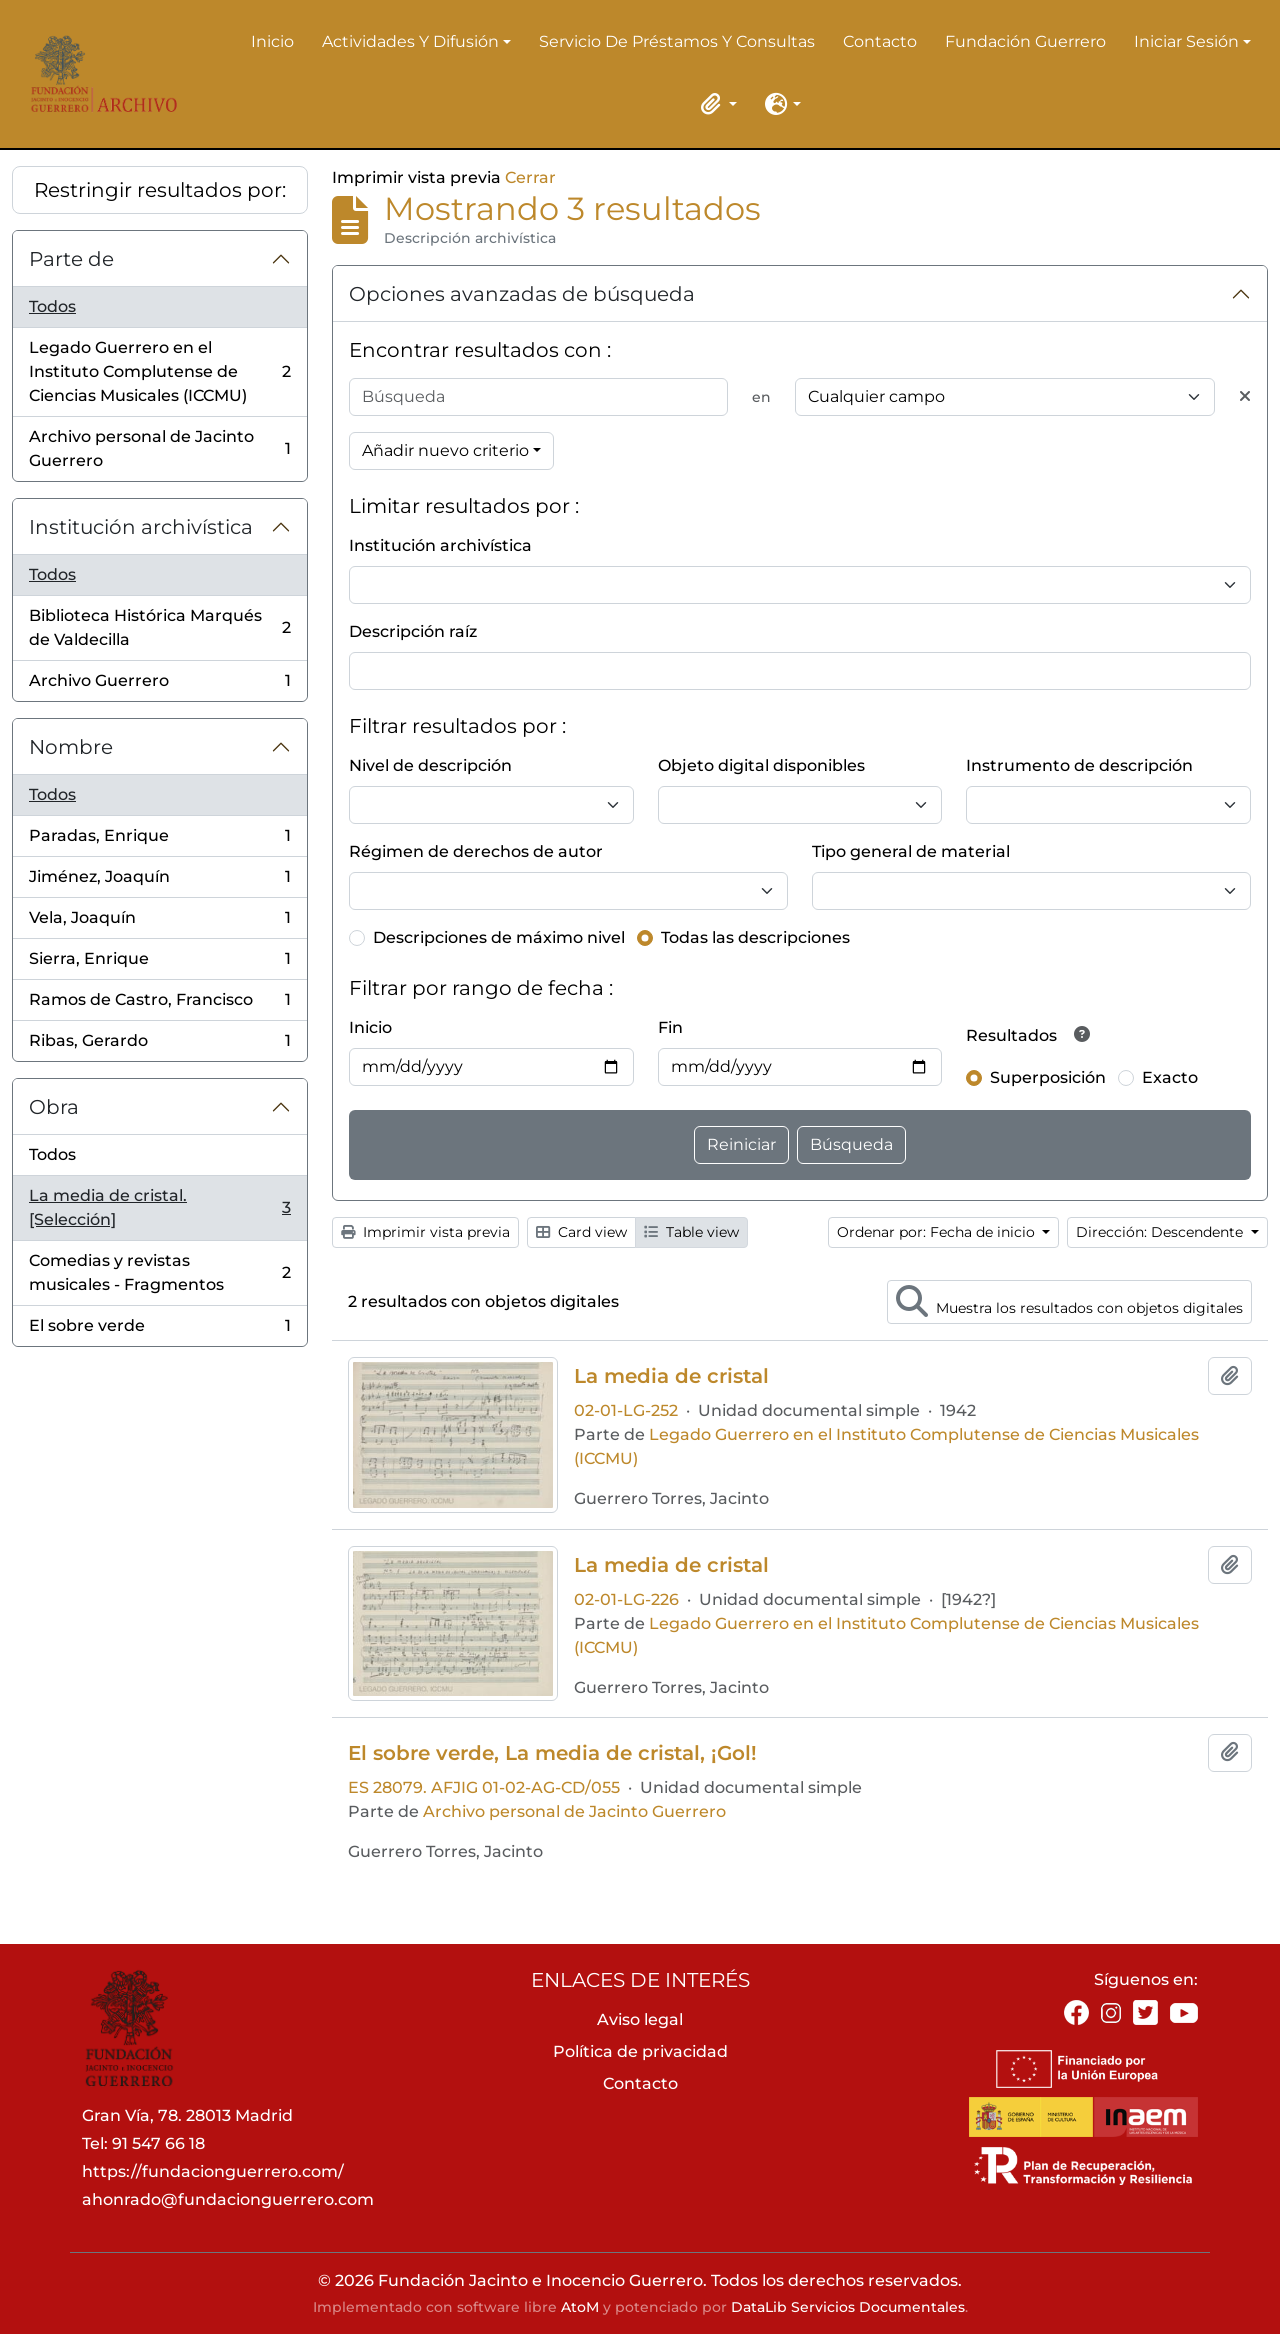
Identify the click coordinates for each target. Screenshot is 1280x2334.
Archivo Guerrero (159, 685)
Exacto (1170, 1077)
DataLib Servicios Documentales (848, 2307)
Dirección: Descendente (1161, 1232)
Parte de (71, 259)
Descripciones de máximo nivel (499, 937)
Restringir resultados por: (160, 190)
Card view (581, 1232)
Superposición (1048, 1077)
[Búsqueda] (538, 397)
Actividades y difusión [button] (410, 43)
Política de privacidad (640, 2051)
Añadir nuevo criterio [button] (445, 450)
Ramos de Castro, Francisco (159, 1004)
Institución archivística (141, 527)
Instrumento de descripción (1079, 765)
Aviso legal (640, 2019)
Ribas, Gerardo (159, 1045)
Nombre (71, 747)
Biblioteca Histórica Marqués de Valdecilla (159, 627)
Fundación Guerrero (1025, 41)
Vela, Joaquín (159, 922)
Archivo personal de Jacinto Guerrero (159, 448)
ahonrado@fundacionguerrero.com (228, 2199)
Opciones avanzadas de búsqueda (522, 294)
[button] (715, 104)
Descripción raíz (413, 631)
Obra (54, 1107)
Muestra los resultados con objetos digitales (1069, 1301)
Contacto (880, 41)
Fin (670, 1027)
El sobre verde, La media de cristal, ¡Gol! (552, 1753)
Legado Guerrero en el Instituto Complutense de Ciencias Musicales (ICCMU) (159, 371)
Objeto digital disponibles (761, 765)
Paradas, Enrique (159, 840)
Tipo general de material (911, 851)
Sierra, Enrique (159, 963)
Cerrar (530, 177)
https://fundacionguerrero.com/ (213, 2171)
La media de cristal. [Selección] (159, 1207)
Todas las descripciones (755, 937)
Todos (52, 306)
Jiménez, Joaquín (159, 881)
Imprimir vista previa (425, 1232)
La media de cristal (671, 1376)
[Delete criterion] (1245, 397)
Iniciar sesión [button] (1186, 43)
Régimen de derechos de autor (476, 851)
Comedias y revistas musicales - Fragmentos (159, 1272)
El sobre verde (159, 1330)
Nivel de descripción (430, 765)
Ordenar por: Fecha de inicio (938, 1232)
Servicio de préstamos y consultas (677, 41)
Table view (691, 1232)
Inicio (272, 41)
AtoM (580, 2307)
